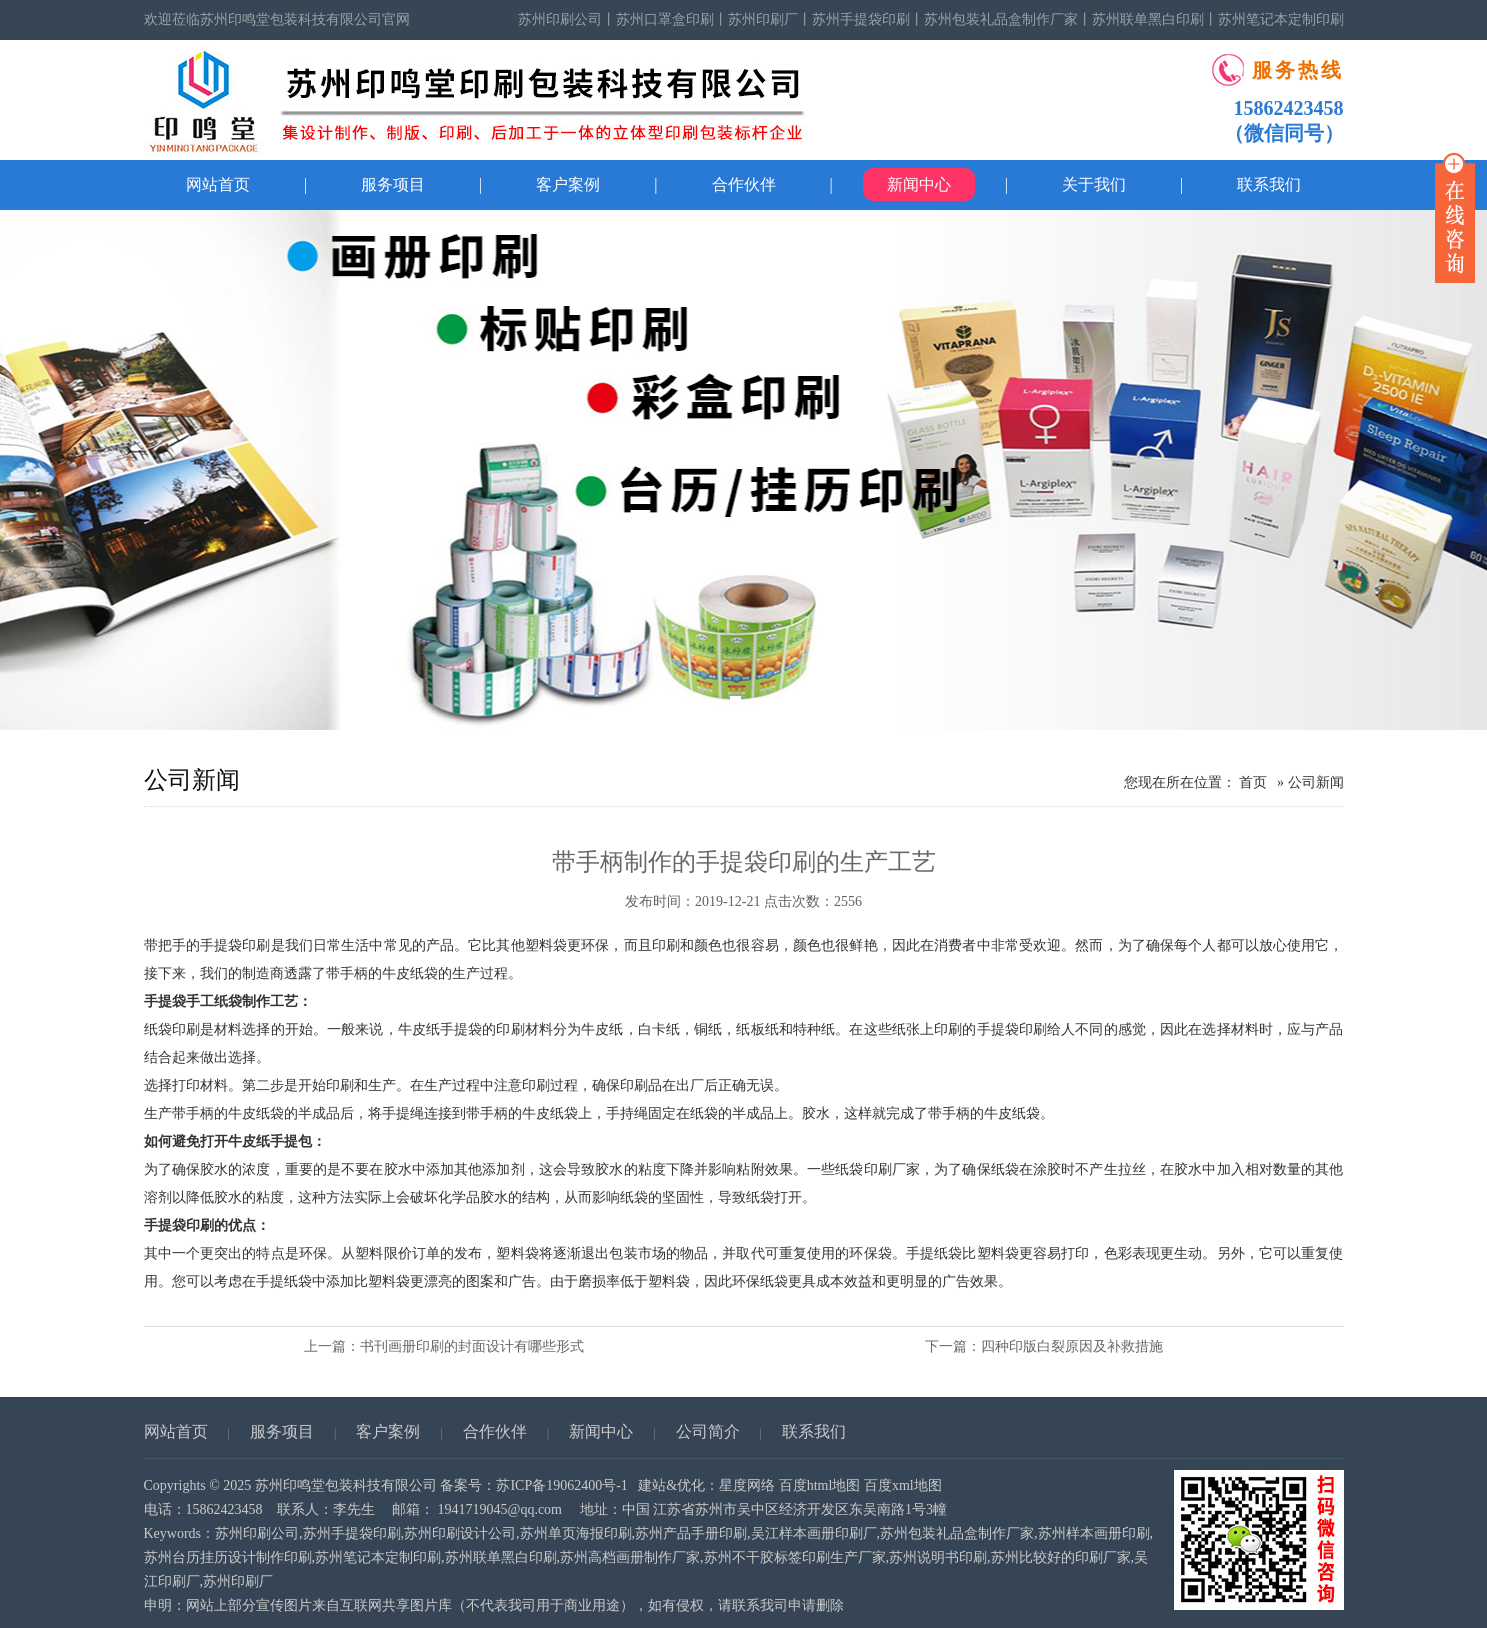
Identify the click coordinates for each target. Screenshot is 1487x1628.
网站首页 (218, 184)
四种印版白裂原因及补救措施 (1072, 1346)
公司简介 (708, 1431)
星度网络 (747, 1485)
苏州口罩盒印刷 (665, 19)
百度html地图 (820, 1485)
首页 (1253, 782)
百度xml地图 (903, 1485)
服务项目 (393, 184)
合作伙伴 (744, 184)
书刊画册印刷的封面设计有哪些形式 (472, 1346)
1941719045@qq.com (500, 1509)
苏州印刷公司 (560, 19)
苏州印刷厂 (763, 19)
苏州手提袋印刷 (861, 19)
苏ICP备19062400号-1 (561, 1485)
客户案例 (568, 184)
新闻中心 (919, 184)
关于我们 (1094, 184)
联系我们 (1269, 184)
